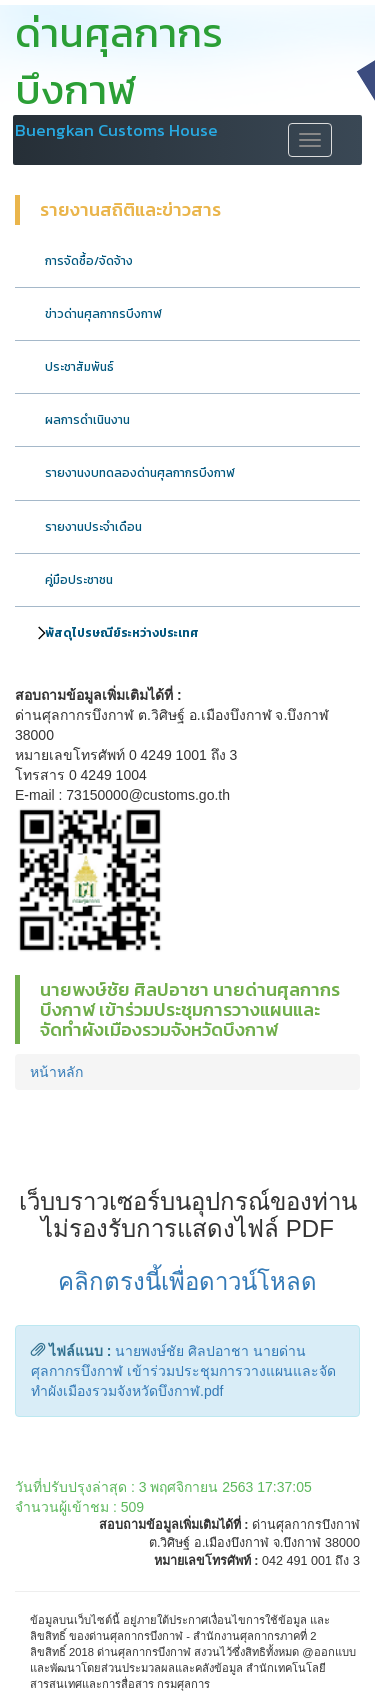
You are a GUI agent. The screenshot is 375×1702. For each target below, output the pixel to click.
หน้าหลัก (56, 1072)
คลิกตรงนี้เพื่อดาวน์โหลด (187, 1281)
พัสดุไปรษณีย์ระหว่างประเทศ (122, 633)
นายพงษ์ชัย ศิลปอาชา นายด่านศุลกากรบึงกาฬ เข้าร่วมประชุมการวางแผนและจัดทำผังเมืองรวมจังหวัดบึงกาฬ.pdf (183, 1371)
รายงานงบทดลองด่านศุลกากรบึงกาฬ (140, 473)
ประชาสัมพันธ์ (79, 367)
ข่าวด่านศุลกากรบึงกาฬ (103, 314)
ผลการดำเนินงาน (87, 420)
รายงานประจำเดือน (93, 527)
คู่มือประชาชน (79, 580)
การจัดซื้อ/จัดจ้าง (89, 261)
